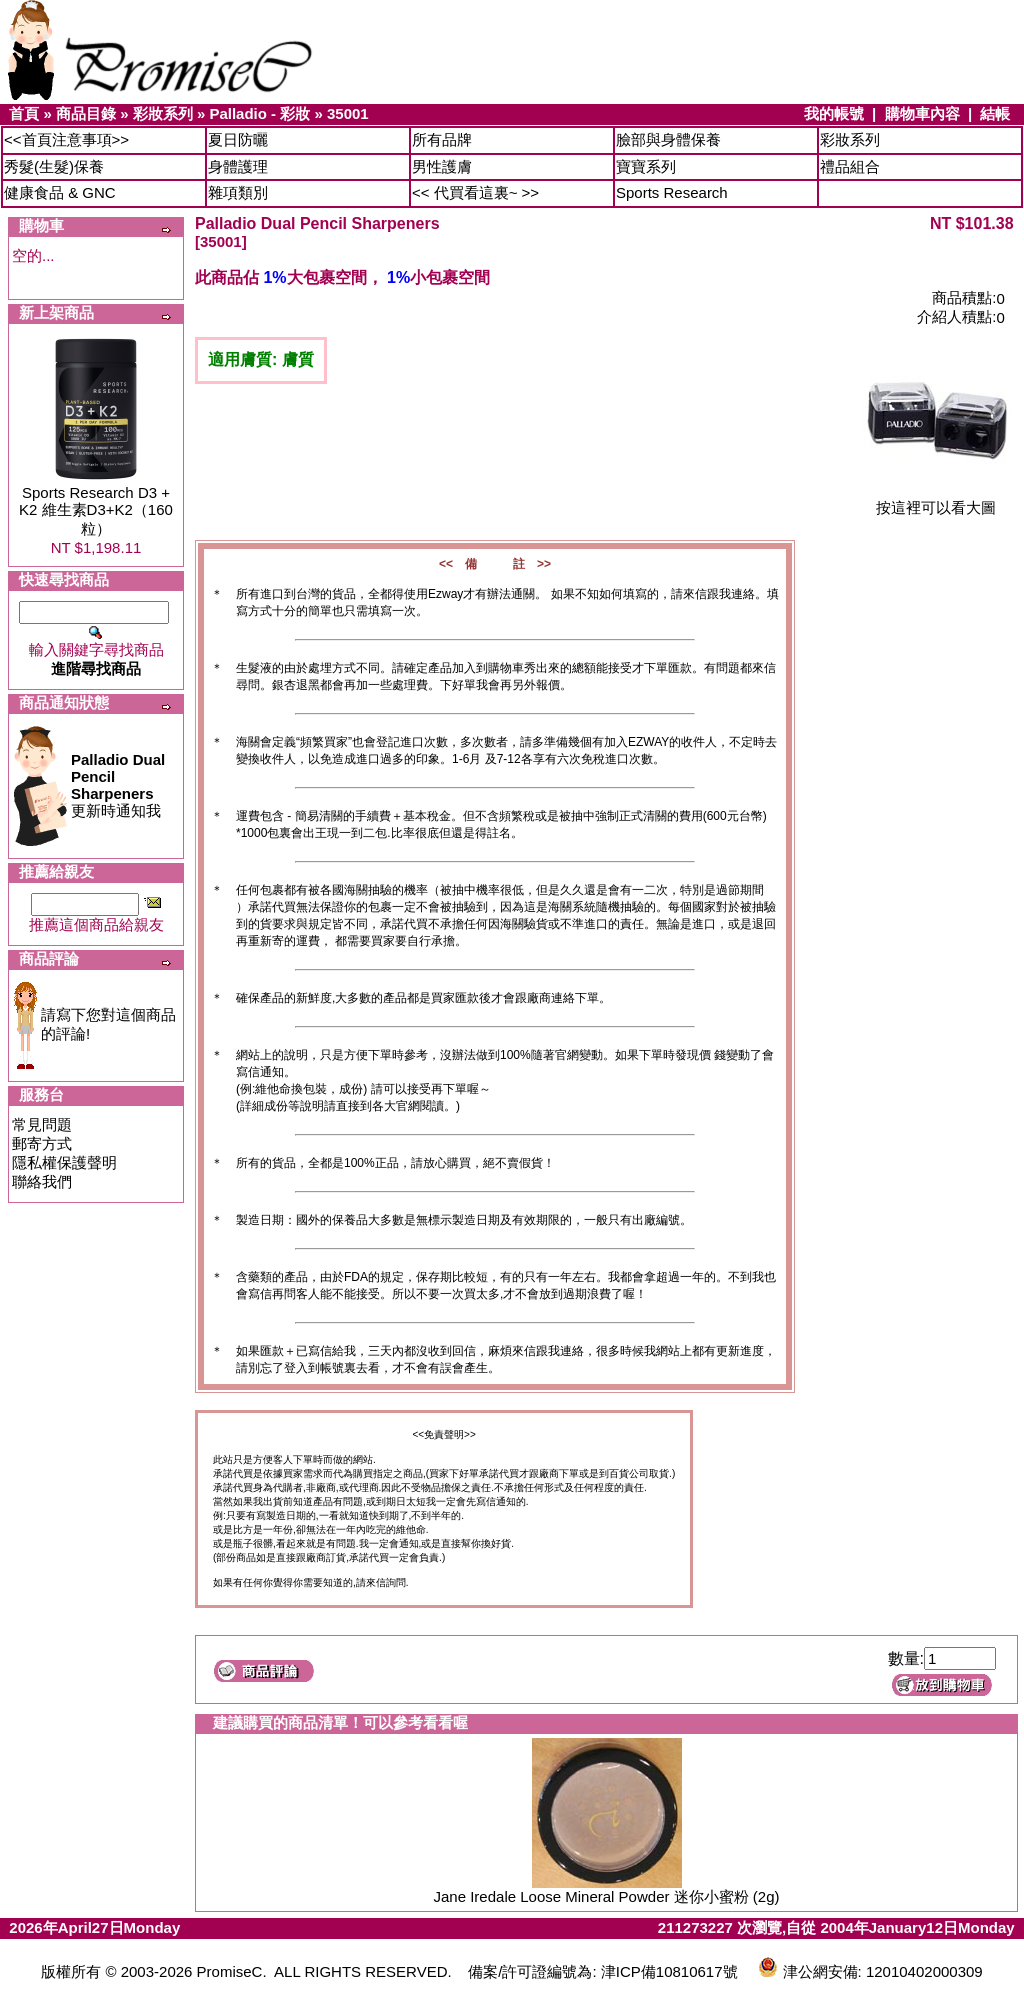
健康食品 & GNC (60, 192)
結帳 (995, 113)
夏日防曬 (238, 139)
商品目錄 (86, 113)
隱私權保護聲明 (64, 1162)
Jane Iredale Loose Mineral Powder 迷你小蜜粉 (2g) (607, 1896)
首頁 (24, 113)
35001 (348, 113)
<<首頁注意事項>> (66, 139)
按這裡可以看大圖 (936, 500)
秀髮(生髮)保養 (54, 166)
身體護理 (238, 166)
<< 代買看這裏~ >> (475, 192)
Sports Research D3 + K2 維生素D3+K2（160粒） (96, 510)
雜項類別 (238, 192)
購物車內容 (922, 113)
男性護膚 (442, 166)
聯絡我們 (42, 1181)
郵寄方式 (42, 1143)
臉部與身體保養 (668, 139)
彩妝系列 (163, 113)
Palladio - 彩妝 (259, 113)
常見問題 (42, 1124)
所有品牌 (442, 139)
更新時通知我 (118, 785)
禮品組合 (850, 166)
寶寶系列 (646, 166)
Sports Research (672, 192)
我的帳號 (834, 113)
